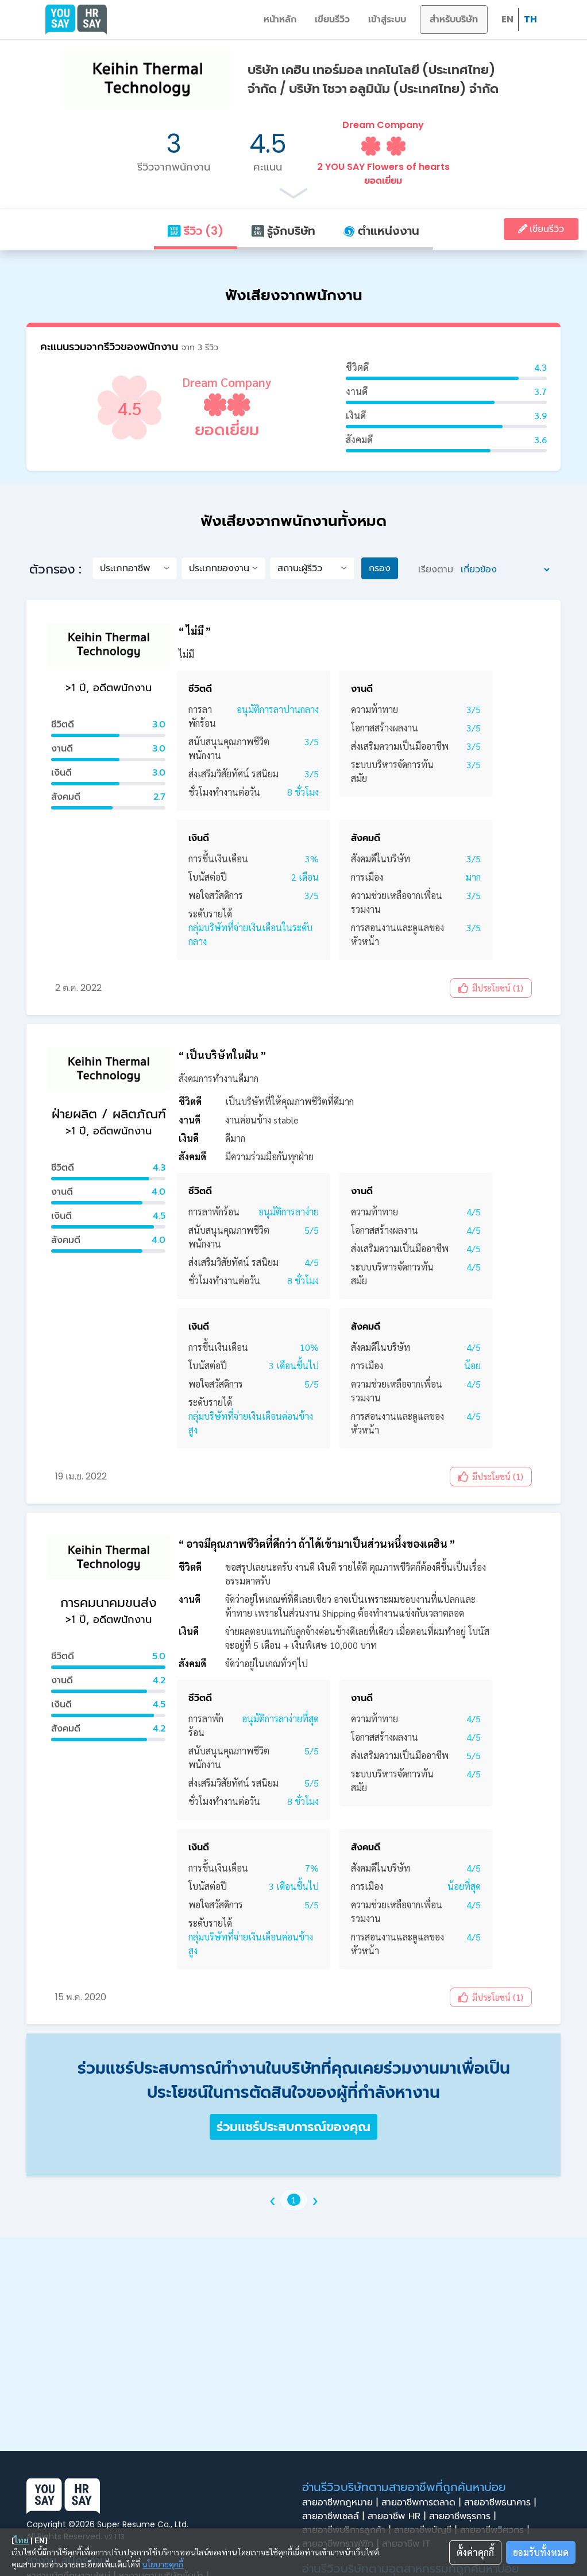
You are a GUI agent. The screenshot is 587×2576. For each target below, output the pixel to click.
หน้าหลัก (280, 19)
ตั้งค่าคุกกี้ (475, 2552)
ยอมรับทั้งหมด (541, 2552)
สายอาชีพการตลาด (422, 2502)
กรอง (380, 568)
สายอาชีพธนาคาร (501, 2502)
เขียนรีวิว (332, 19)
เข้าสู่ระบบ (387, 19)
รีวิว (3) (195, 231)
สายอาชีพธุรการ (464, 2516)
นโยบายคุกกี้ (162, 2564)
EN (507, 19)
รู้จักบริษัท (283, 231)
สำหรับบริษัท (454, 19)
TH (530, 19)
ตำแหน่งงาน (381, 231)
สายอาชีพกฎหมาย (341, 2502)
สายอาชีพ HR (398, 2516)
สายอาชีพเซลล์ (335, 2516)
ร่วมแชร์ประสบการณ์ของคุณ (293, 2127)
